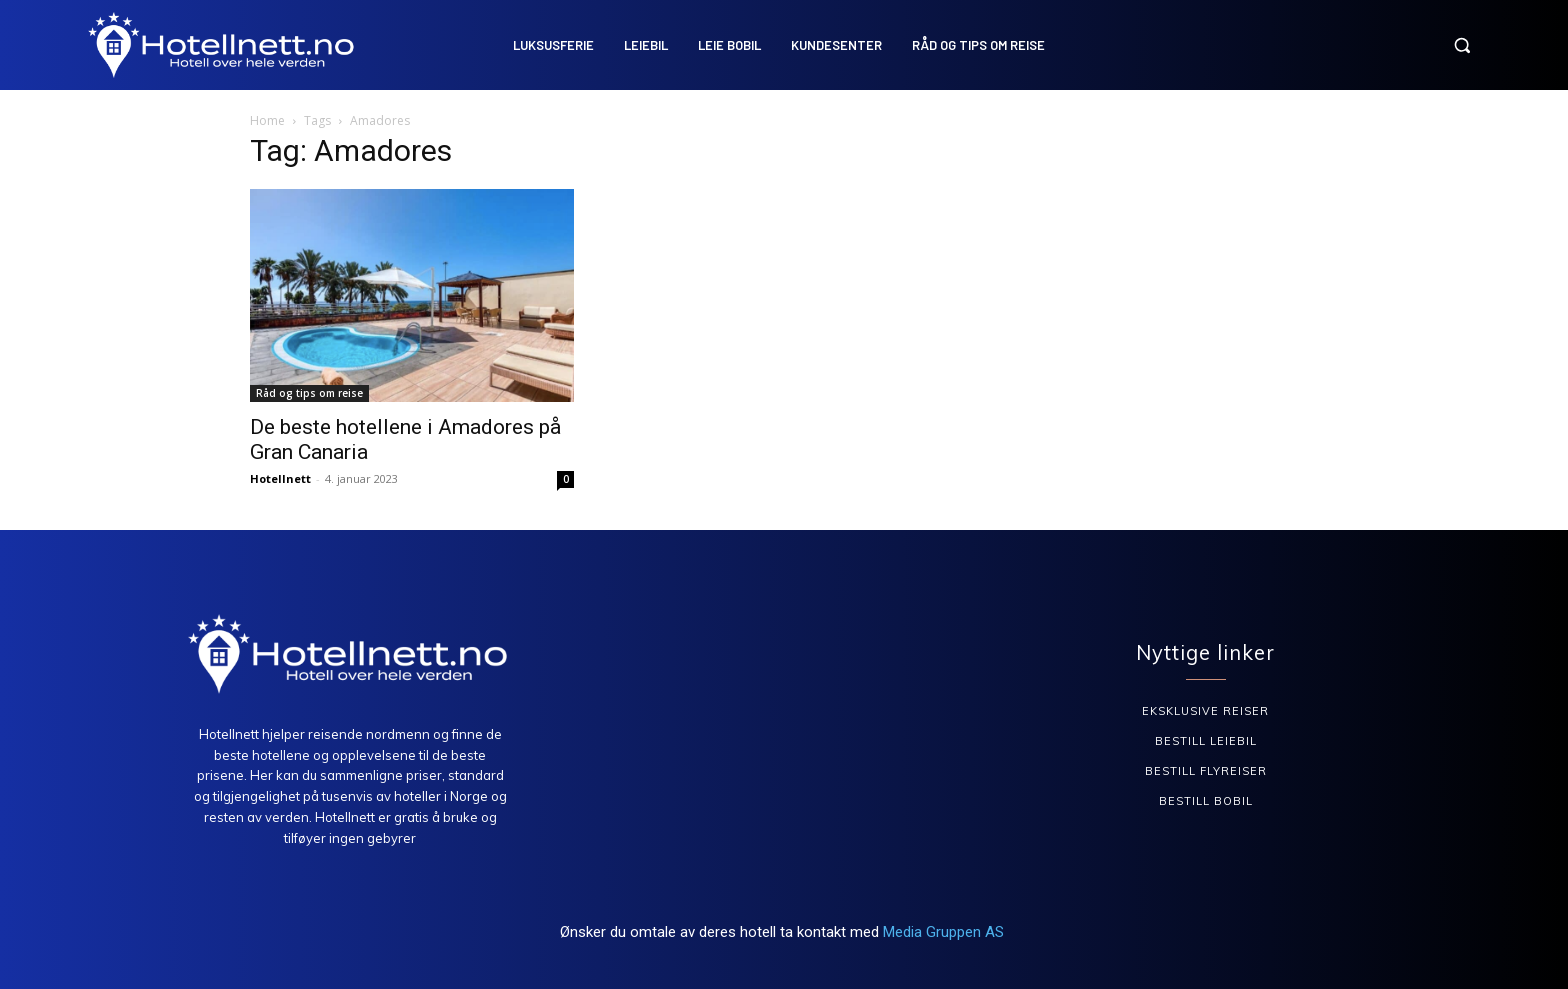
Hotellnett (280, 478)
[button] (1462, 45)
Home (267, 120)
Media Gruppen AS (945, 932)
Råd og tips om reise (309, 393)
